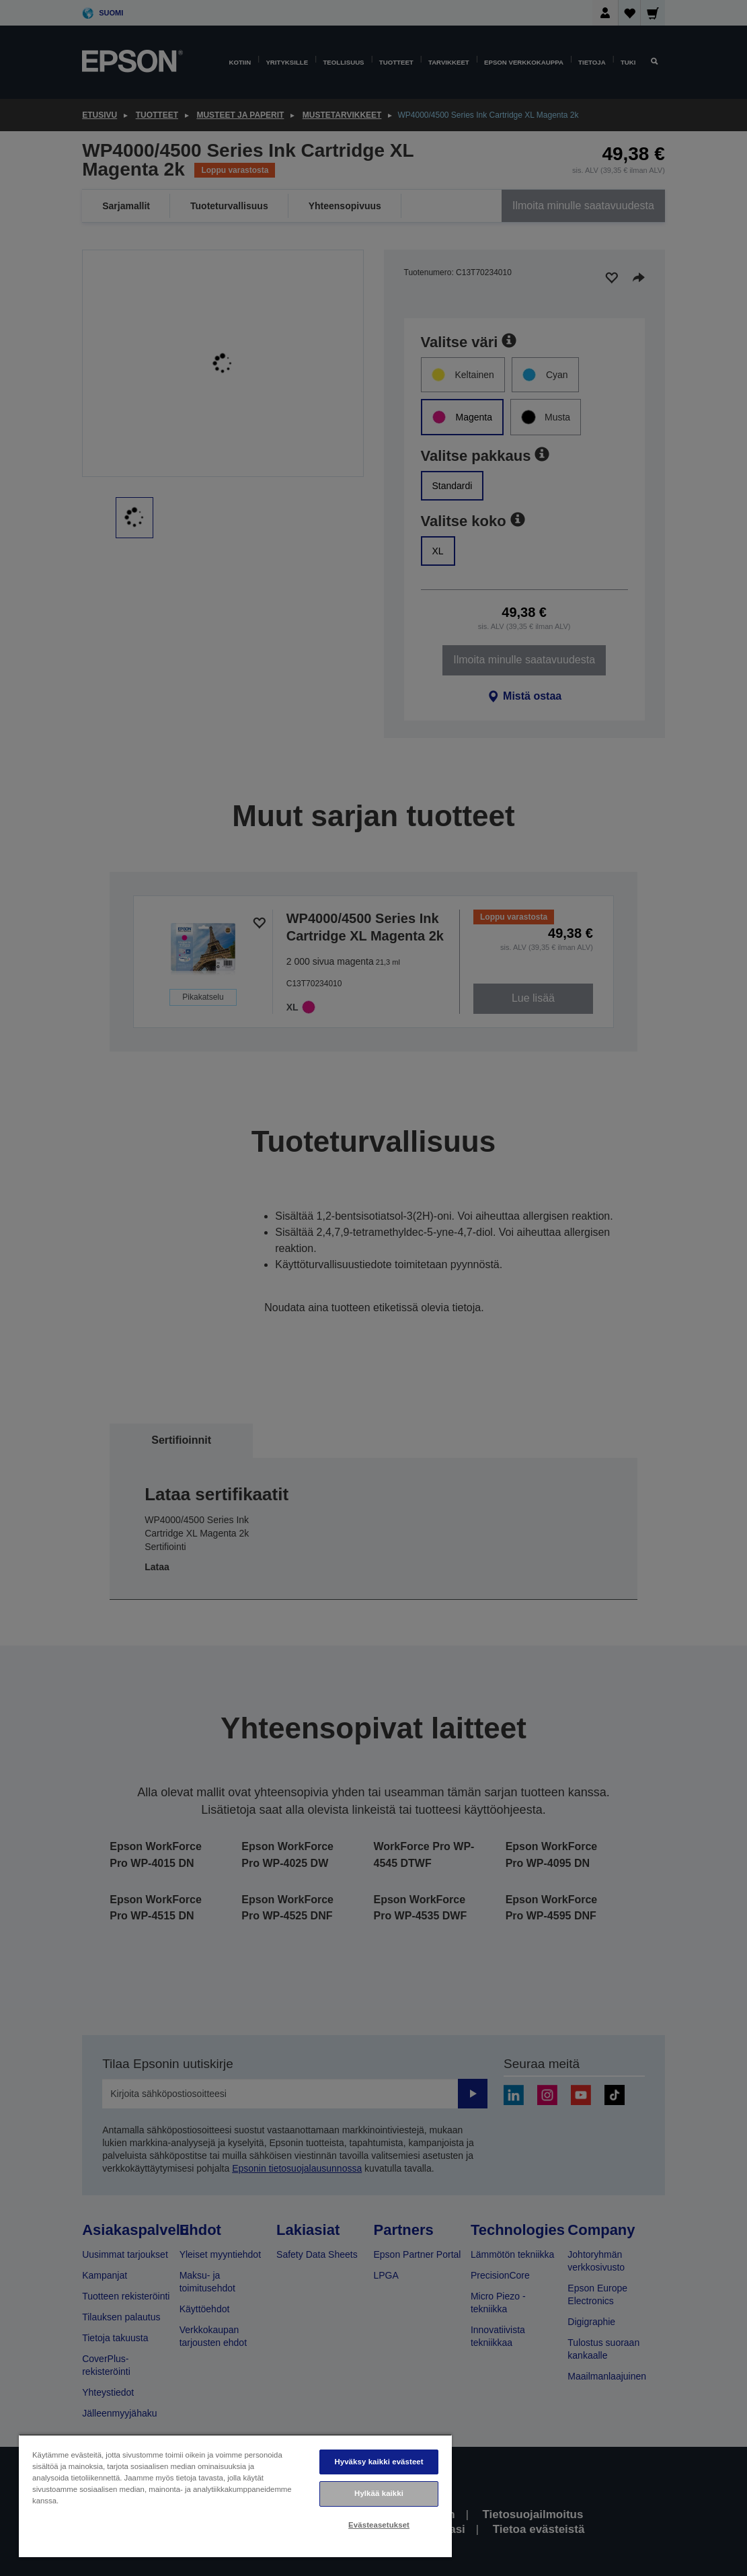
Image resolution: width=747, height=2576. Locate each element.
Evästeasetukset (378, 2525)
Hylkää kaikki (378, 2493)
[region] (235, 2495)
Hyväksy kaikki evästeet (378, 2462)
